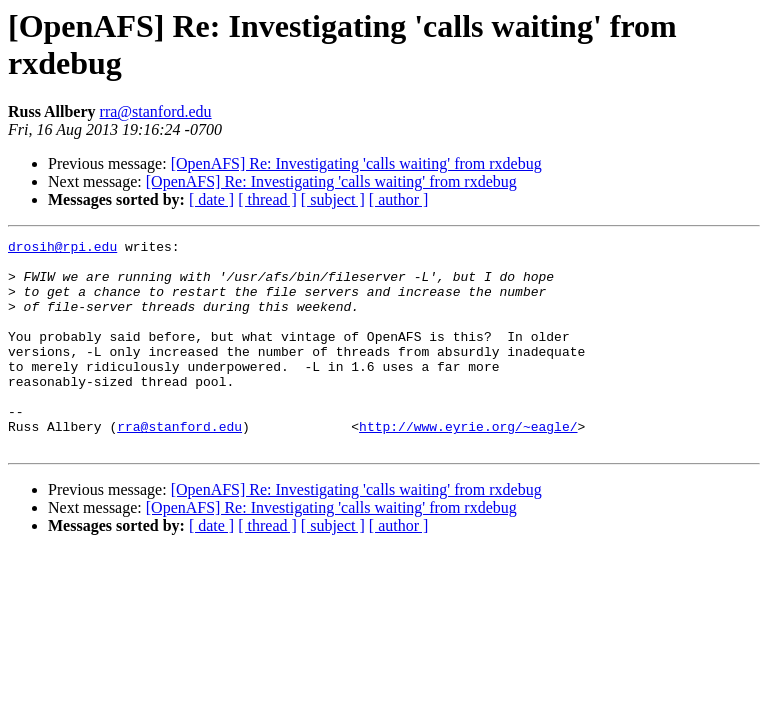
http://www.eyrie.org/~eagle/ (468, 465)
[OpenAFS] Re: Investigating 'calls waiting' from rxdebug (356, 163)
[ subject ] (333, 199)
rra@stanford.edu (156, 111)
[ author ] (399, 199)
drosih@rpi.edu (62, 249)
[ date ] (211, 199)
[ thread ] (267, 199)
